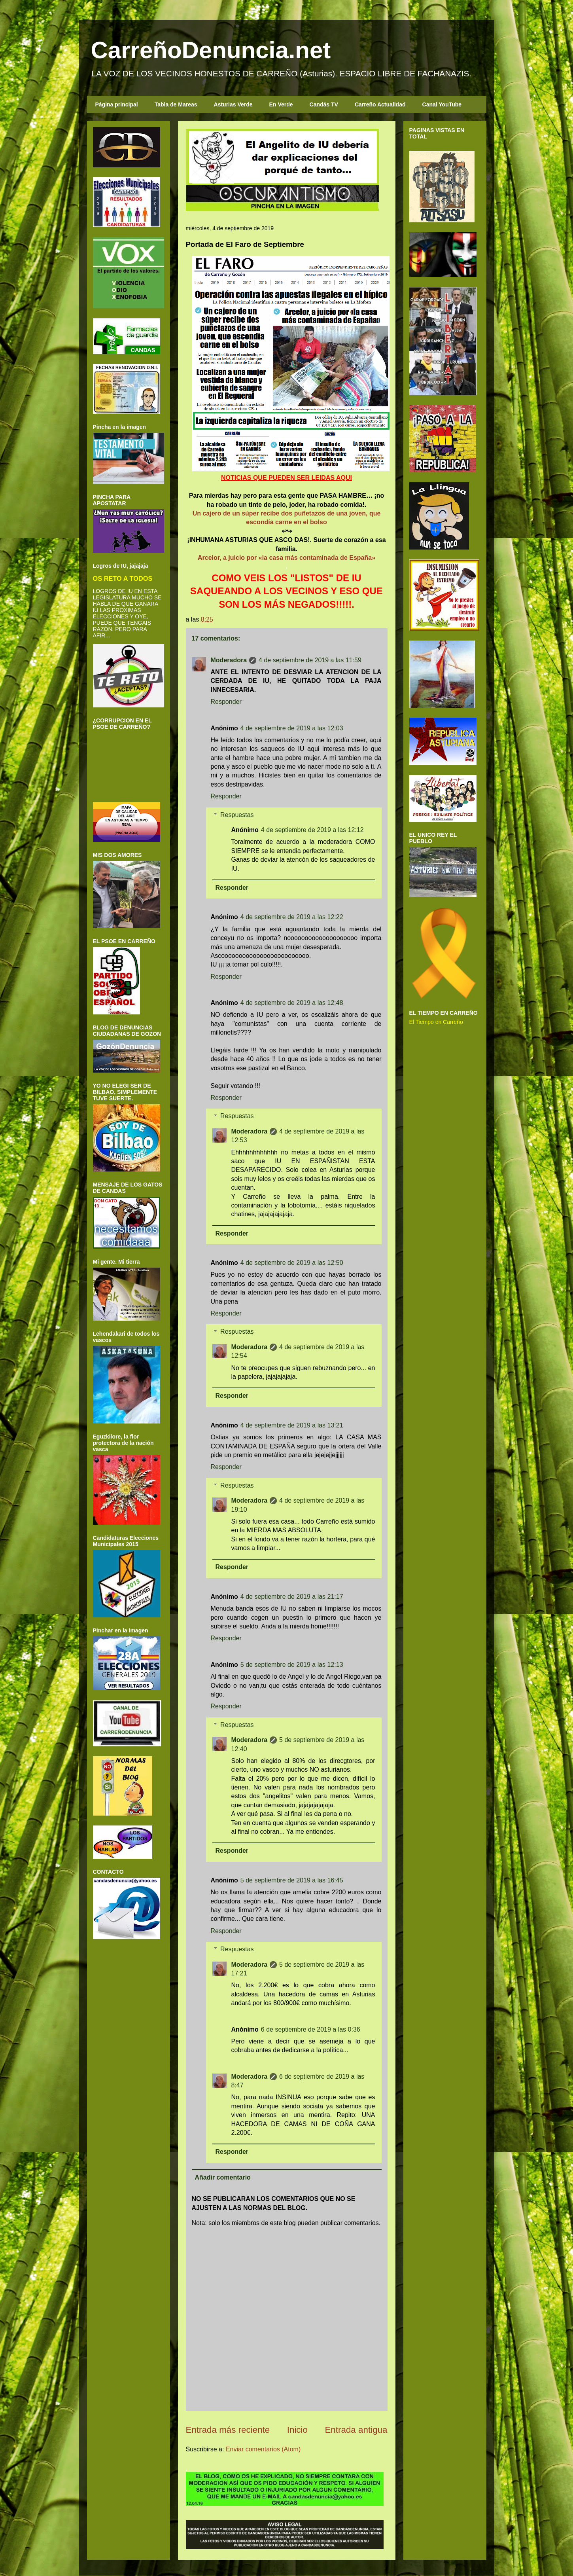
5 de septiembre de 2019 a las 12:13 (291, 1664)
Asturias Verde (233, 104)
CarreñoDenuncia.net (211, 50)
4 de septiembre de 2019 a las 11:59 (310, 660)
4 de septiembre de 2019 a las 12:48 (291, 1002)
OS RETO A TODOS (123, 578)
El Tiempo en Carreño (436, 1022)
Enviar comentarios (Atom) (263, 2449)
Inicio (297, 2430)
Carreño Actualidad (380, 104)
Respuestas (237, 814)
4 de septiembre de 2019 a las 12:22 (291, 917)
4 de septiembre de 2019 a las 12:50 (291, 1262)
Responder (226, 701)
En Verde (281, 104)
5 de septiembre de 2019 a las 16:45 (291, 1880)
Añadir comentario (223, 2177)
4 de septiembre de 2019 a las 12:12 (312, 829)
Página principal (116, 104)
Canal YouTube (442, 104)
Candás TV (324, 104)
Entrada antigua (356, 2430)
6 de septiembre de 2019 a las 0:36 (310, 2029)
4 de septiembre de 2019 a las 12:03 (291, 728)
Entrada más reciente (228, 2430)
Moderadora (229, 660)
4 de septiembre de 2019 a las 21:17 (291, 1596)
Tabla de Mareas (176, 104)
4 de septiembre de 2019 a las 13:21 (291, 1425)
